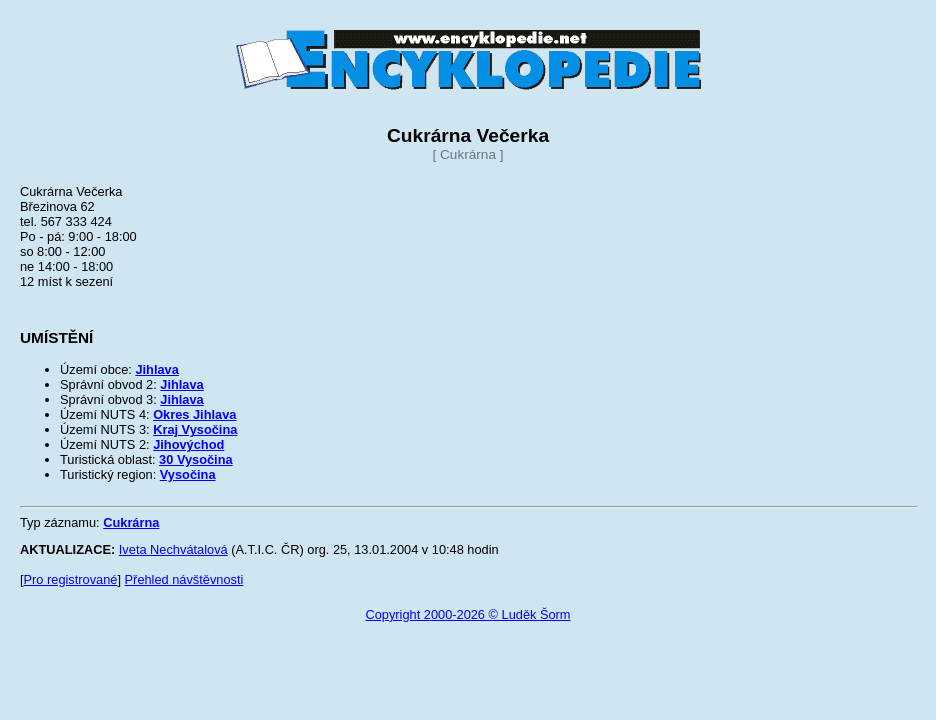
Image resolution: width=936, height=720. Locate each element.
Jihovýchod (188, 444)
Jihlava (156, 369)
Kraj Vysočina (195, 429)
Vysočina (188, 474)
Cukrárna (131, 522)
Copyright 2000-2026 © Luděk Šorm (467, 614)
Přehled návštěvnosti (184, 579)
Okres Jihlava (194, 414)
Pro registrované (71, 579)
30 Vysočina (196, 459)
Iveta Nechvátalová (173, 549)
